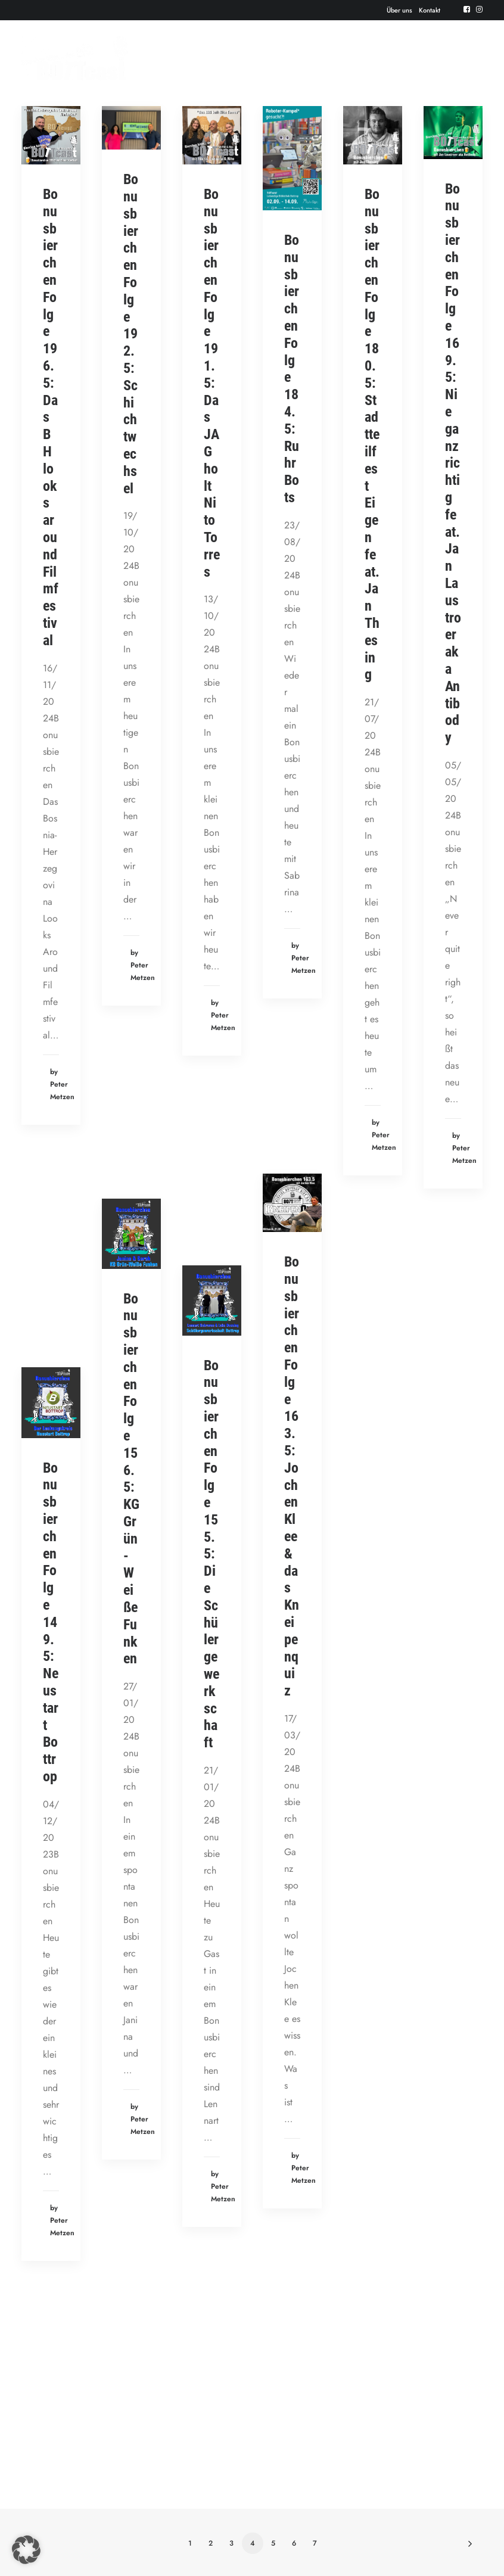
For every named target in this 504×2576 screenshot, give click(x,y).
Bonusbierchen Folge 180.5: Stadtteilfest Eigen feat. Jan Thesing (372, 434)
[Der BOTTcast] (74, 58)
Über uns (399, 10)
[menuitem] (399, 10)
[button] (467, 9)
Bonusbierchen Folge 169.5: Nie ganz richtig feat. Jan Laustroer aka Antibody (453, 463)
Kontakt (429, 10)
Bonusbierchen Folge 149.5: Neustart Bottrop (50, 1622)
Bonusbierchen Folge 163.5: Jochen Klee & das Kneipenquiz (291, 1476)
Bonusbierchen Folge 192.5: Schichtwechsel (130, 333)
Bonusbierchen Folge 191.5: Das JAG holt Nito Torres (212, 383)
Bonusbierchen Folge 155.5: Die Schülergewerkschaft (211, 1554)
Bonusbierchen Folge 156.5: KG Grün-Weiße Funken (131, 1478)
